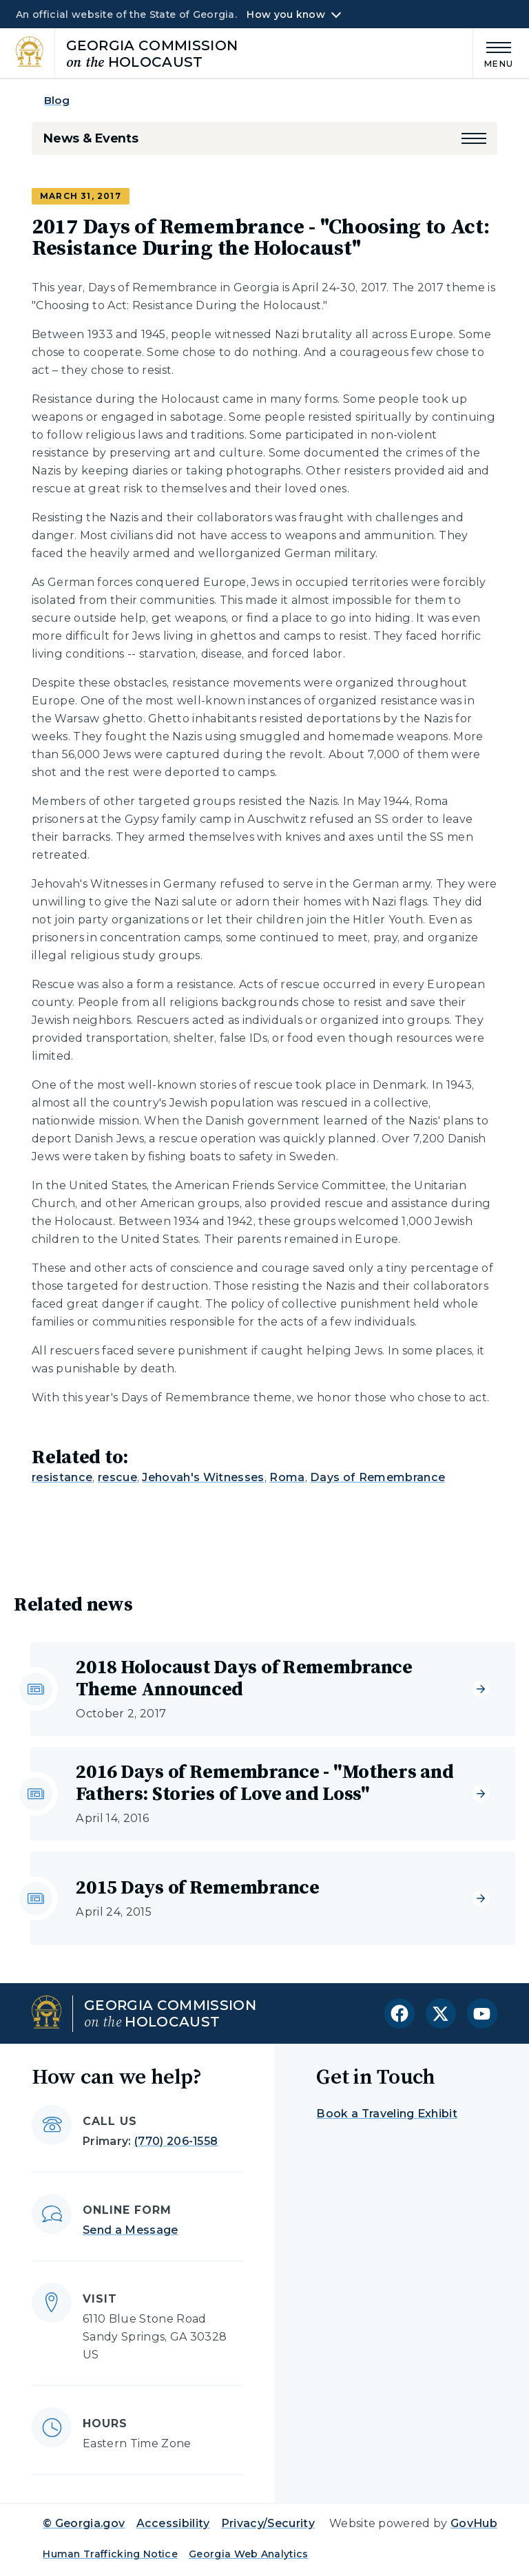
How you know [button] (285, 14)
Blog (57, 100)
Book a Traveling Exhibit (386, 2113)
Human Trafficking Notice (110, 2554)
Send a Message (130, 2230)
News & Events (90, 138)
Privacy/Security (268, 2523)
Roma (286, 1477)
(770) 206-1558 (176, 2141)
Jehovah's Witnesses (203, 1477)
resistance (62, 1477)
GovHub (473, 2523)
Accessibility (173, 2523)
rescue (117, 1477)
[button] (473, 138)
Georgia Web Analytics (249, 2554)
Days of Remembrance (377, 1477)
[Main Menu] (493, 52)
